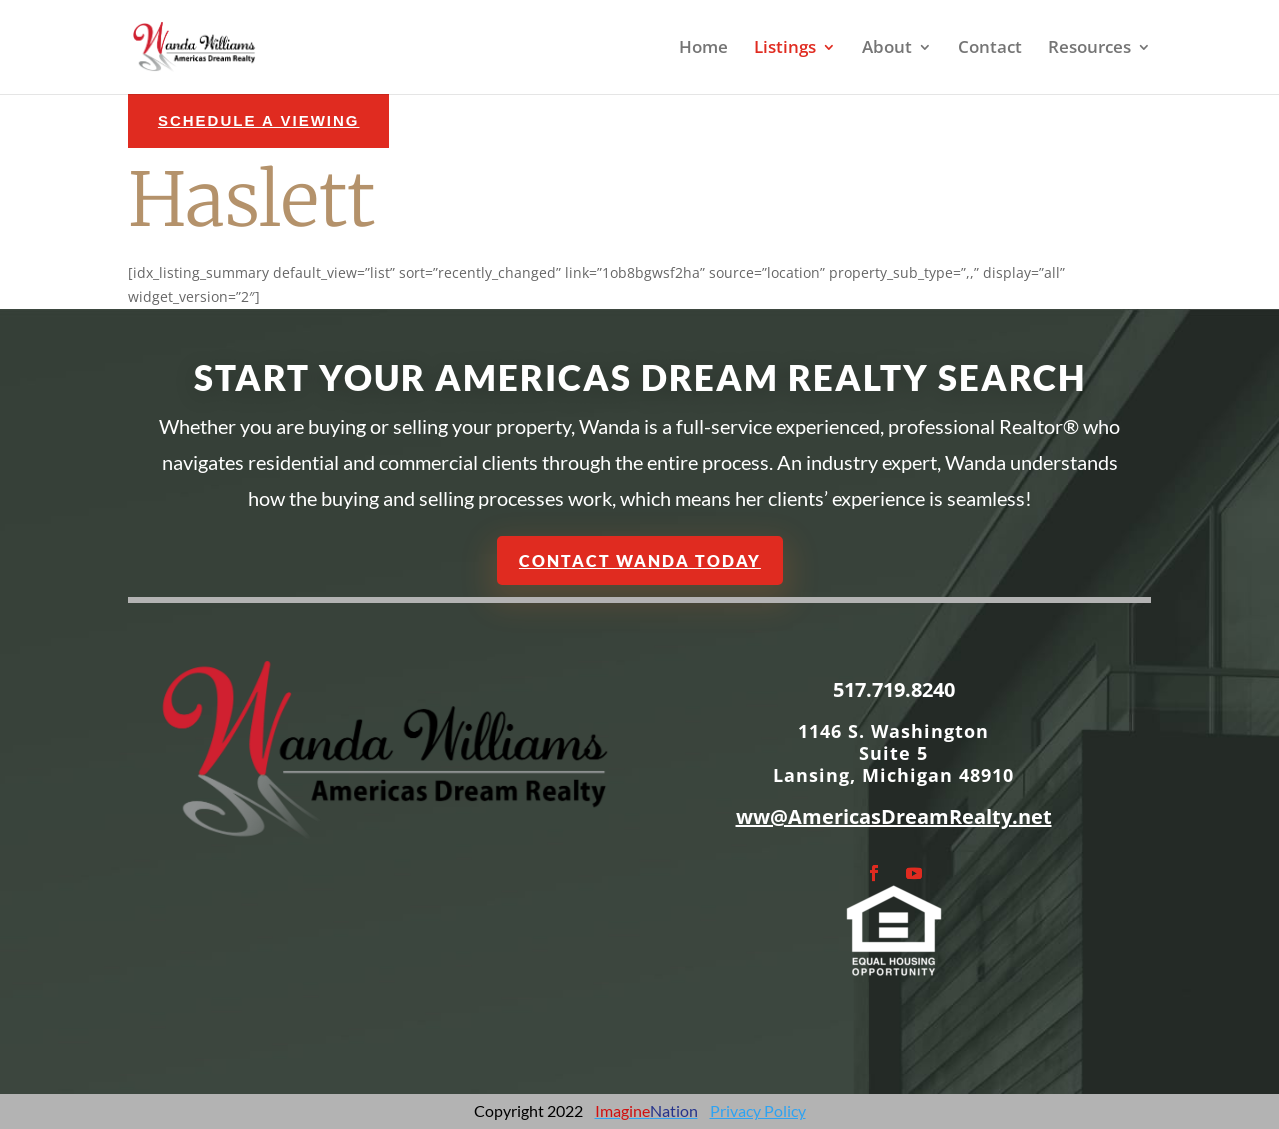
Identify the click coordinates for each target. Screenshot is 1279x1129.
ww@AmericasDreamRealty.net (894, 816)
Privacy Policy (758, 1110)
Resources (1089, 49)
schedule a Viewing (259, 120)
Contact (990, 49)
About (887, 49)
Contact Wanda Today (639, 560)
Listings (785, 49)
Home (703, 49)
